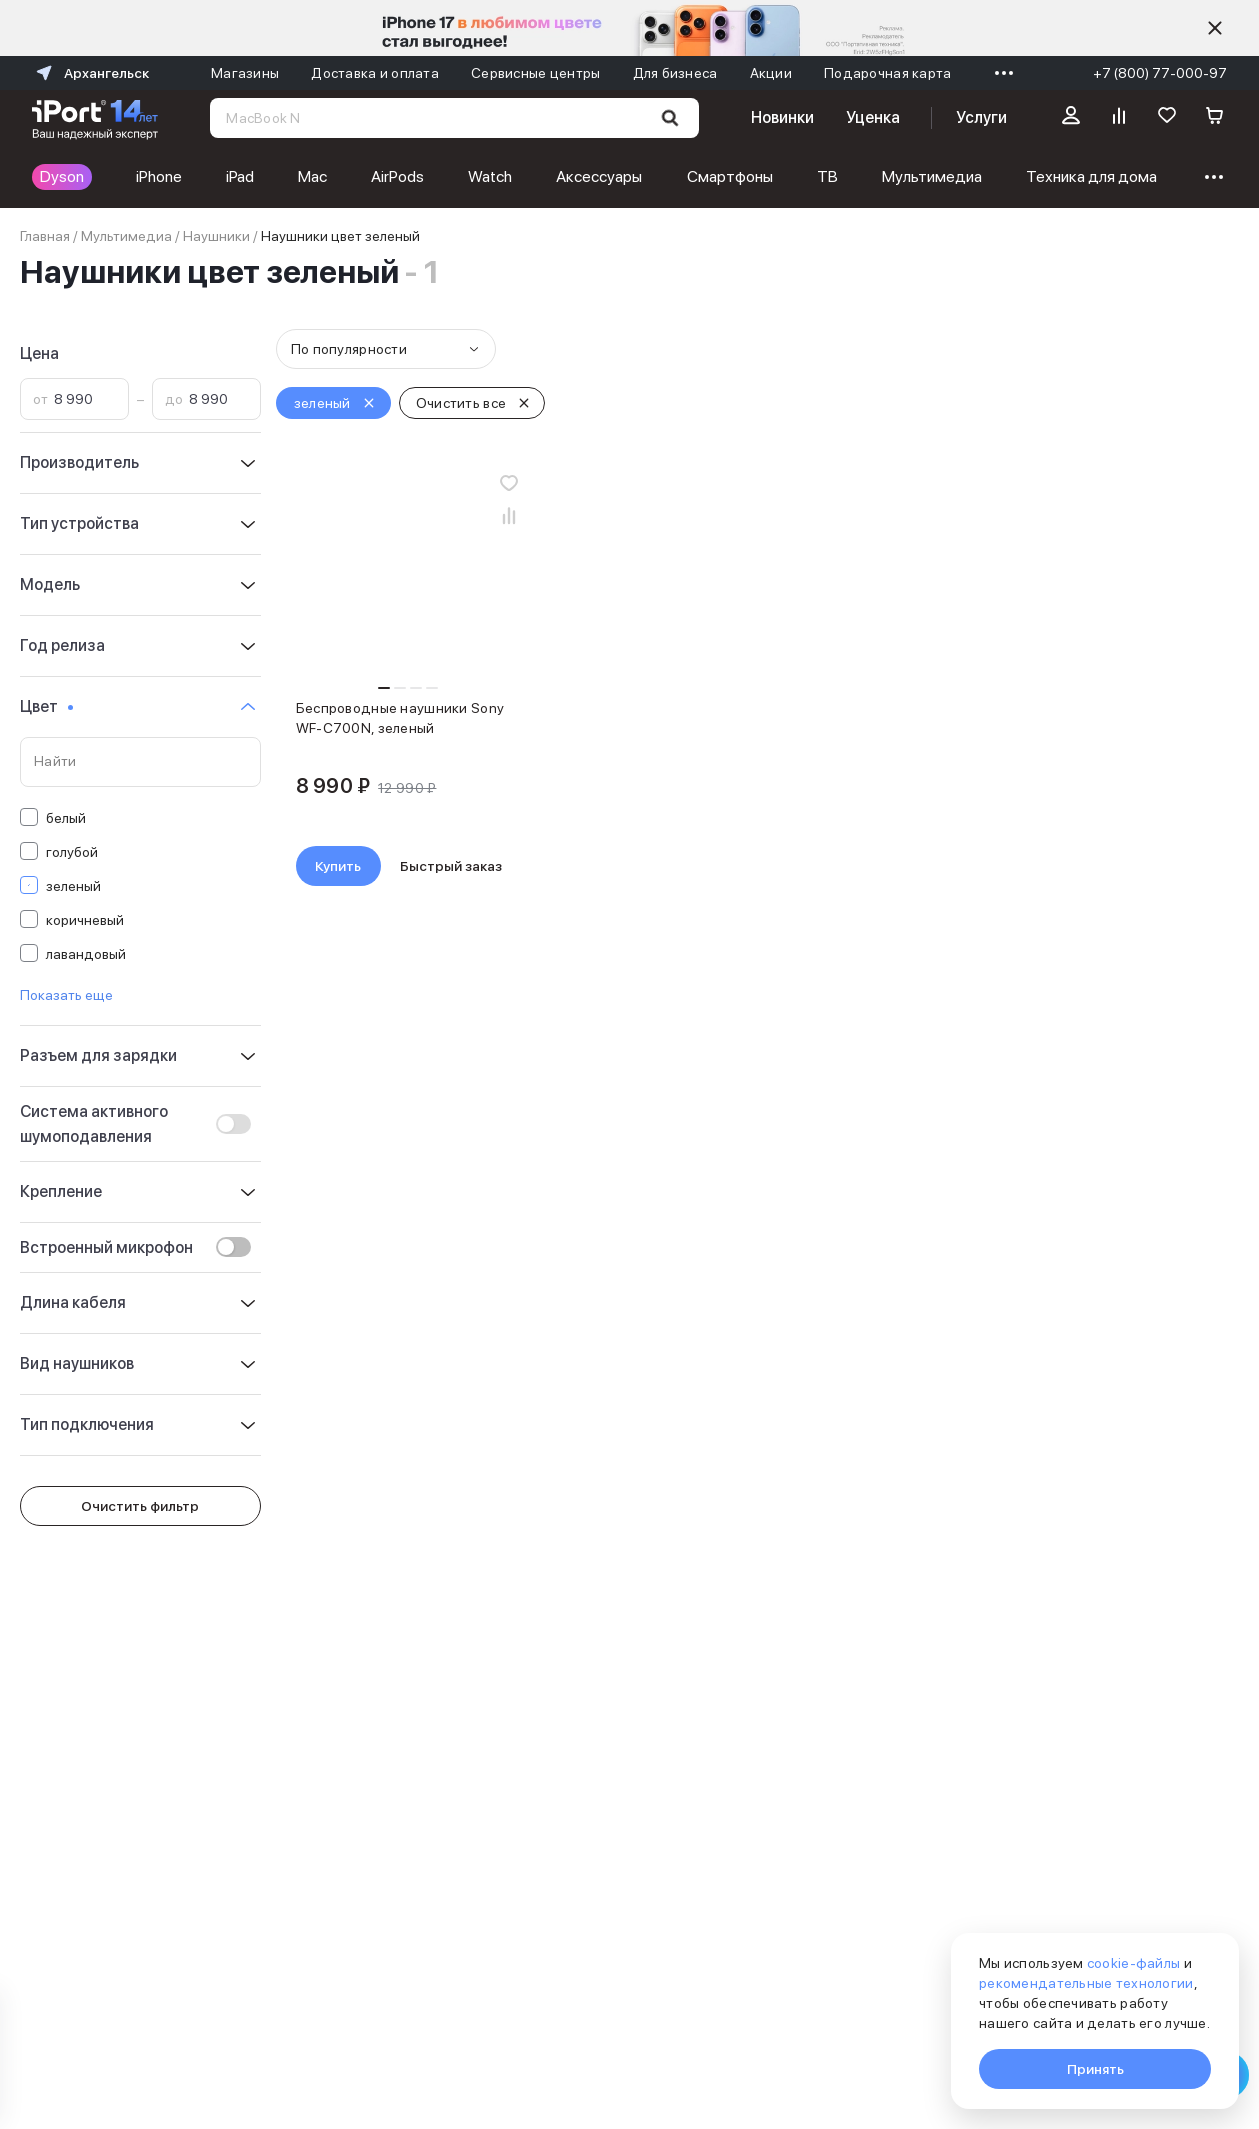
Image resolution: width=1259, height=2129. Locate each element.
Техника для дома (1091, 176)
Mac (312, 176)
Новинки (782, 117)
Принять (1095, 2069)
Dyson (62, 176)
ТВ (827, 176)
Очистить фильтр (140, 1506)
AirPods (397, 176)
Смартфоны (730, 176)
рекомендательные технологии (1086, 1983)
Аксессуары (599, 176)
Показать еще (66, 995)
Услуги (981, 117)
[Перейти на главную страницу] (95, 118)
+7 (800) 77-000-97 (1160, 73)
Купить (338, 866)
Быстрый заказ (451, 866)
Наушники (216, 236)
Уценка (873, 117)
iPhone (159, 176)
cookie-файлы (1133, 1963)
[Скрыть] (1215, 28)
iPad (240, 176)
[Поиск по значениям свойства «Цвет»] (140, 762)
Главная (45, 236)
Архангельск (90, 73)
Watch (490, 176)
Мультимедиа (932, 176)
